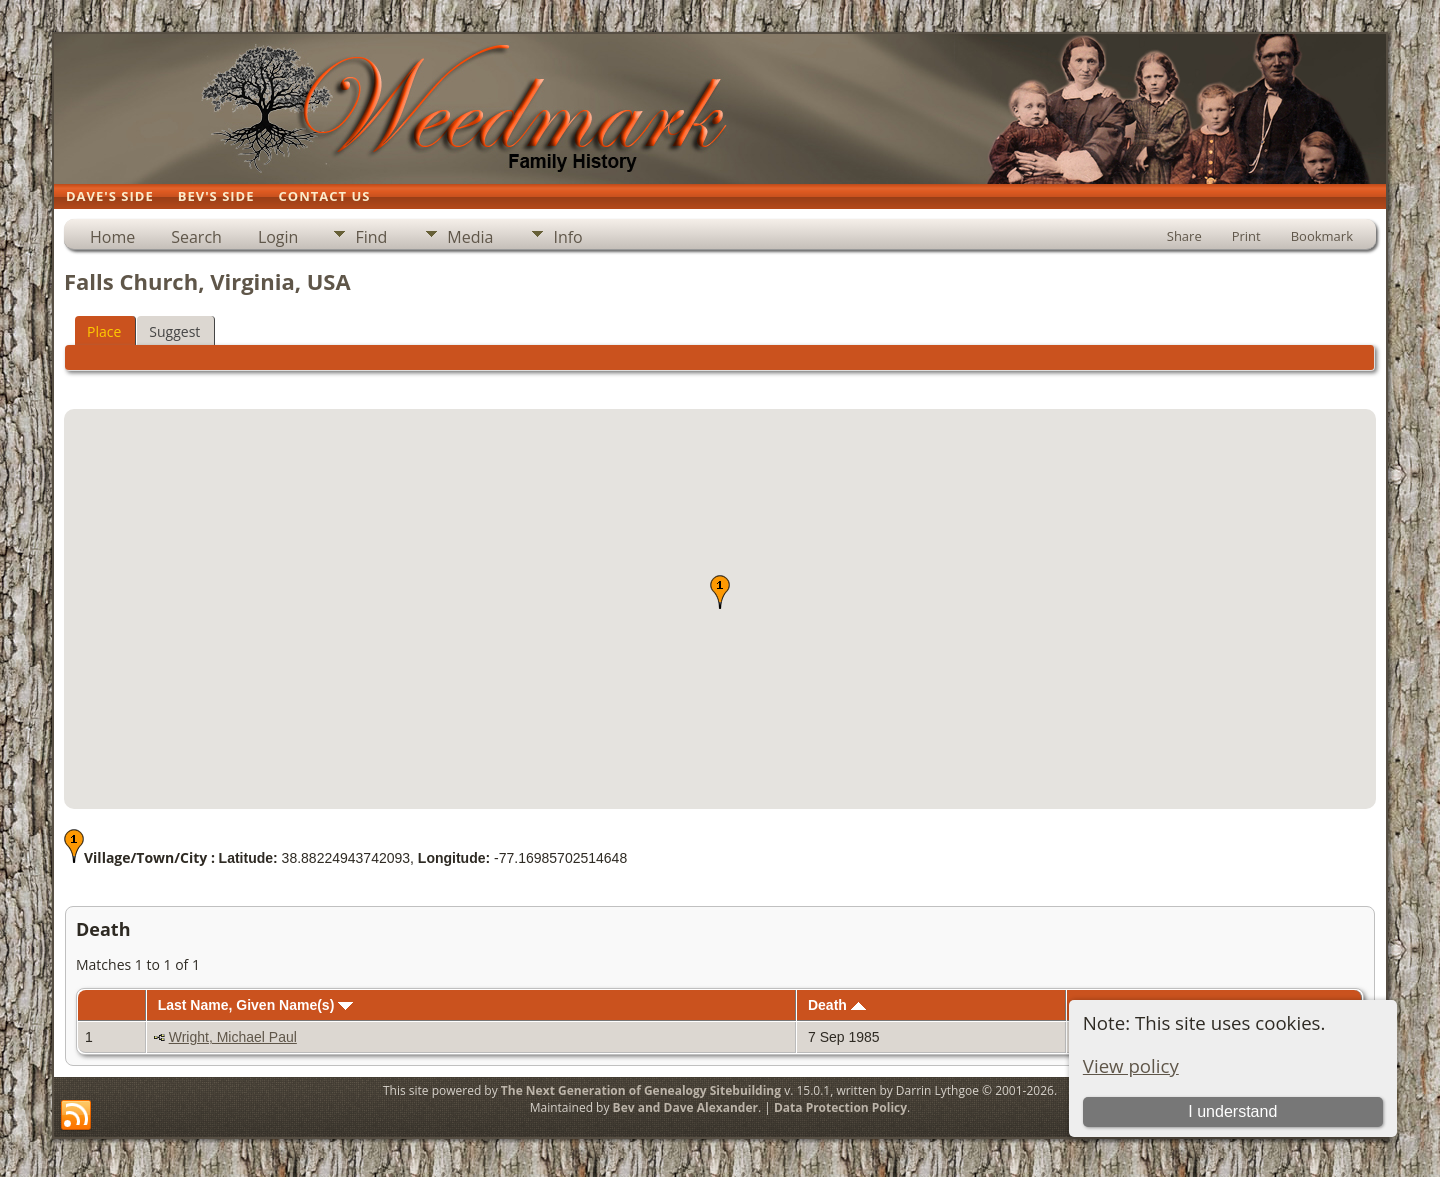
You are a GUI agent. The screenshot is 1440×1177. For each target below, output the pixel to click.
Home (112, 237)
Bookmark (1322, 236)
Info (567, 237)
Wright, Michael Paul (233, 1037)
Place (104, 331)
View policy (1131, 1065)
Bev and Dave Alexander (685, 1107)
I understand (1232, 1111)
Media (470, 237)
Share (1184, 236)
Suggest (174, 331)
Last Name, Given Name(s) (256, 1005)
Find (371, 237)
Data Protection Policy (840, 1107)
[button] (720, 592)
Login (278, 237)
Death (837, 1005)
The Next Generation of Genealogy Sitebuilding (641, 1090)
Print (1246, 236)
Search (196, 237)
